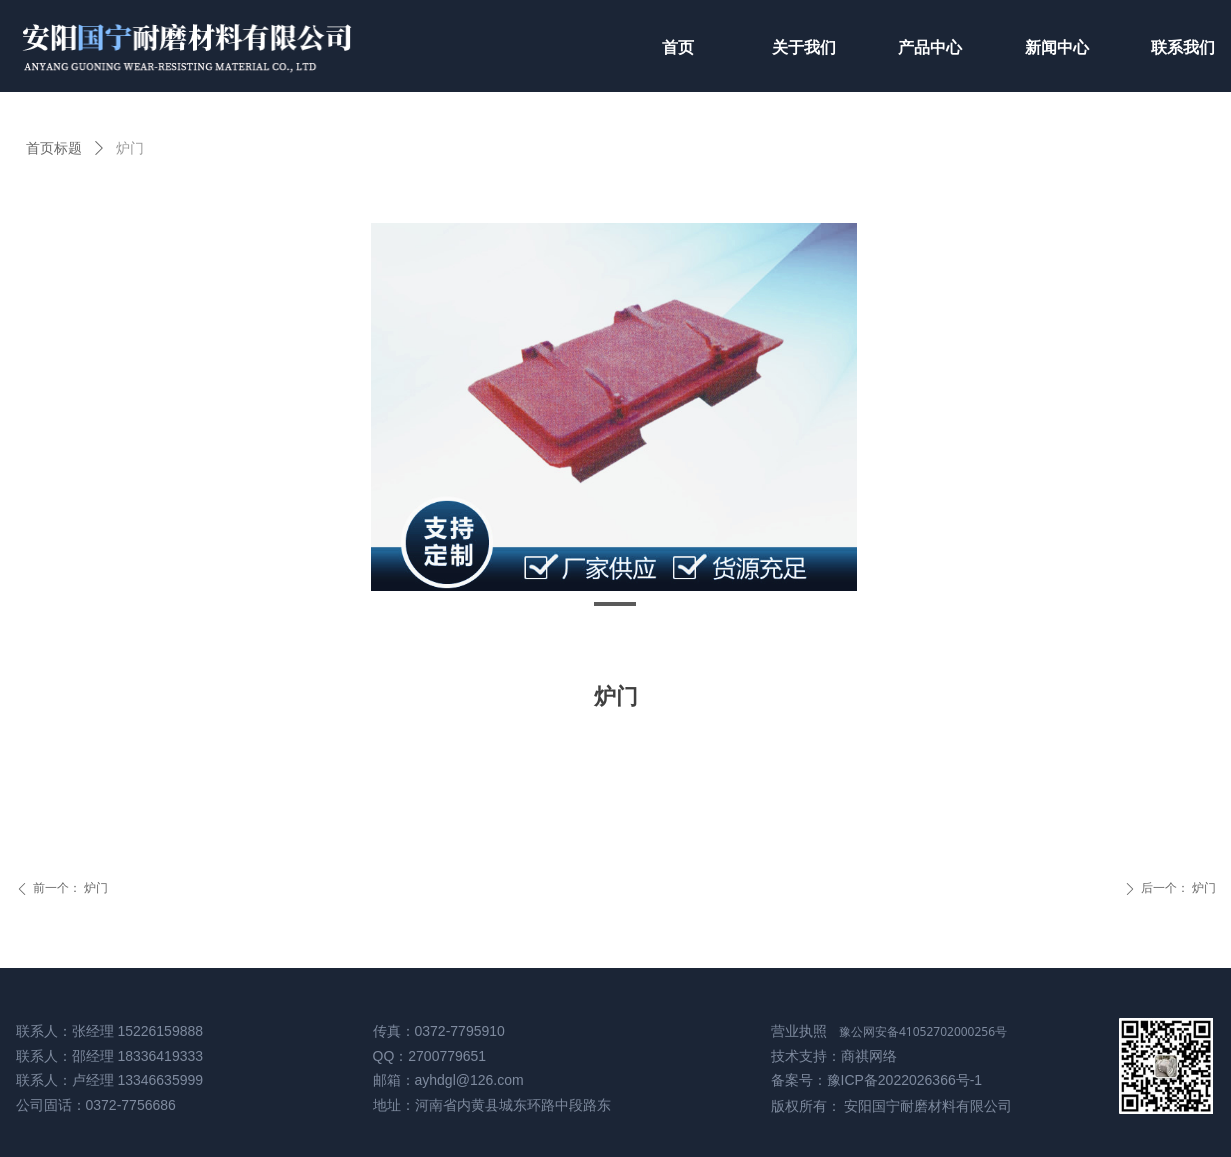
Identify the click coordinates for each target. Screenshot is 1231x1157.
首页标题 (54, 148)
